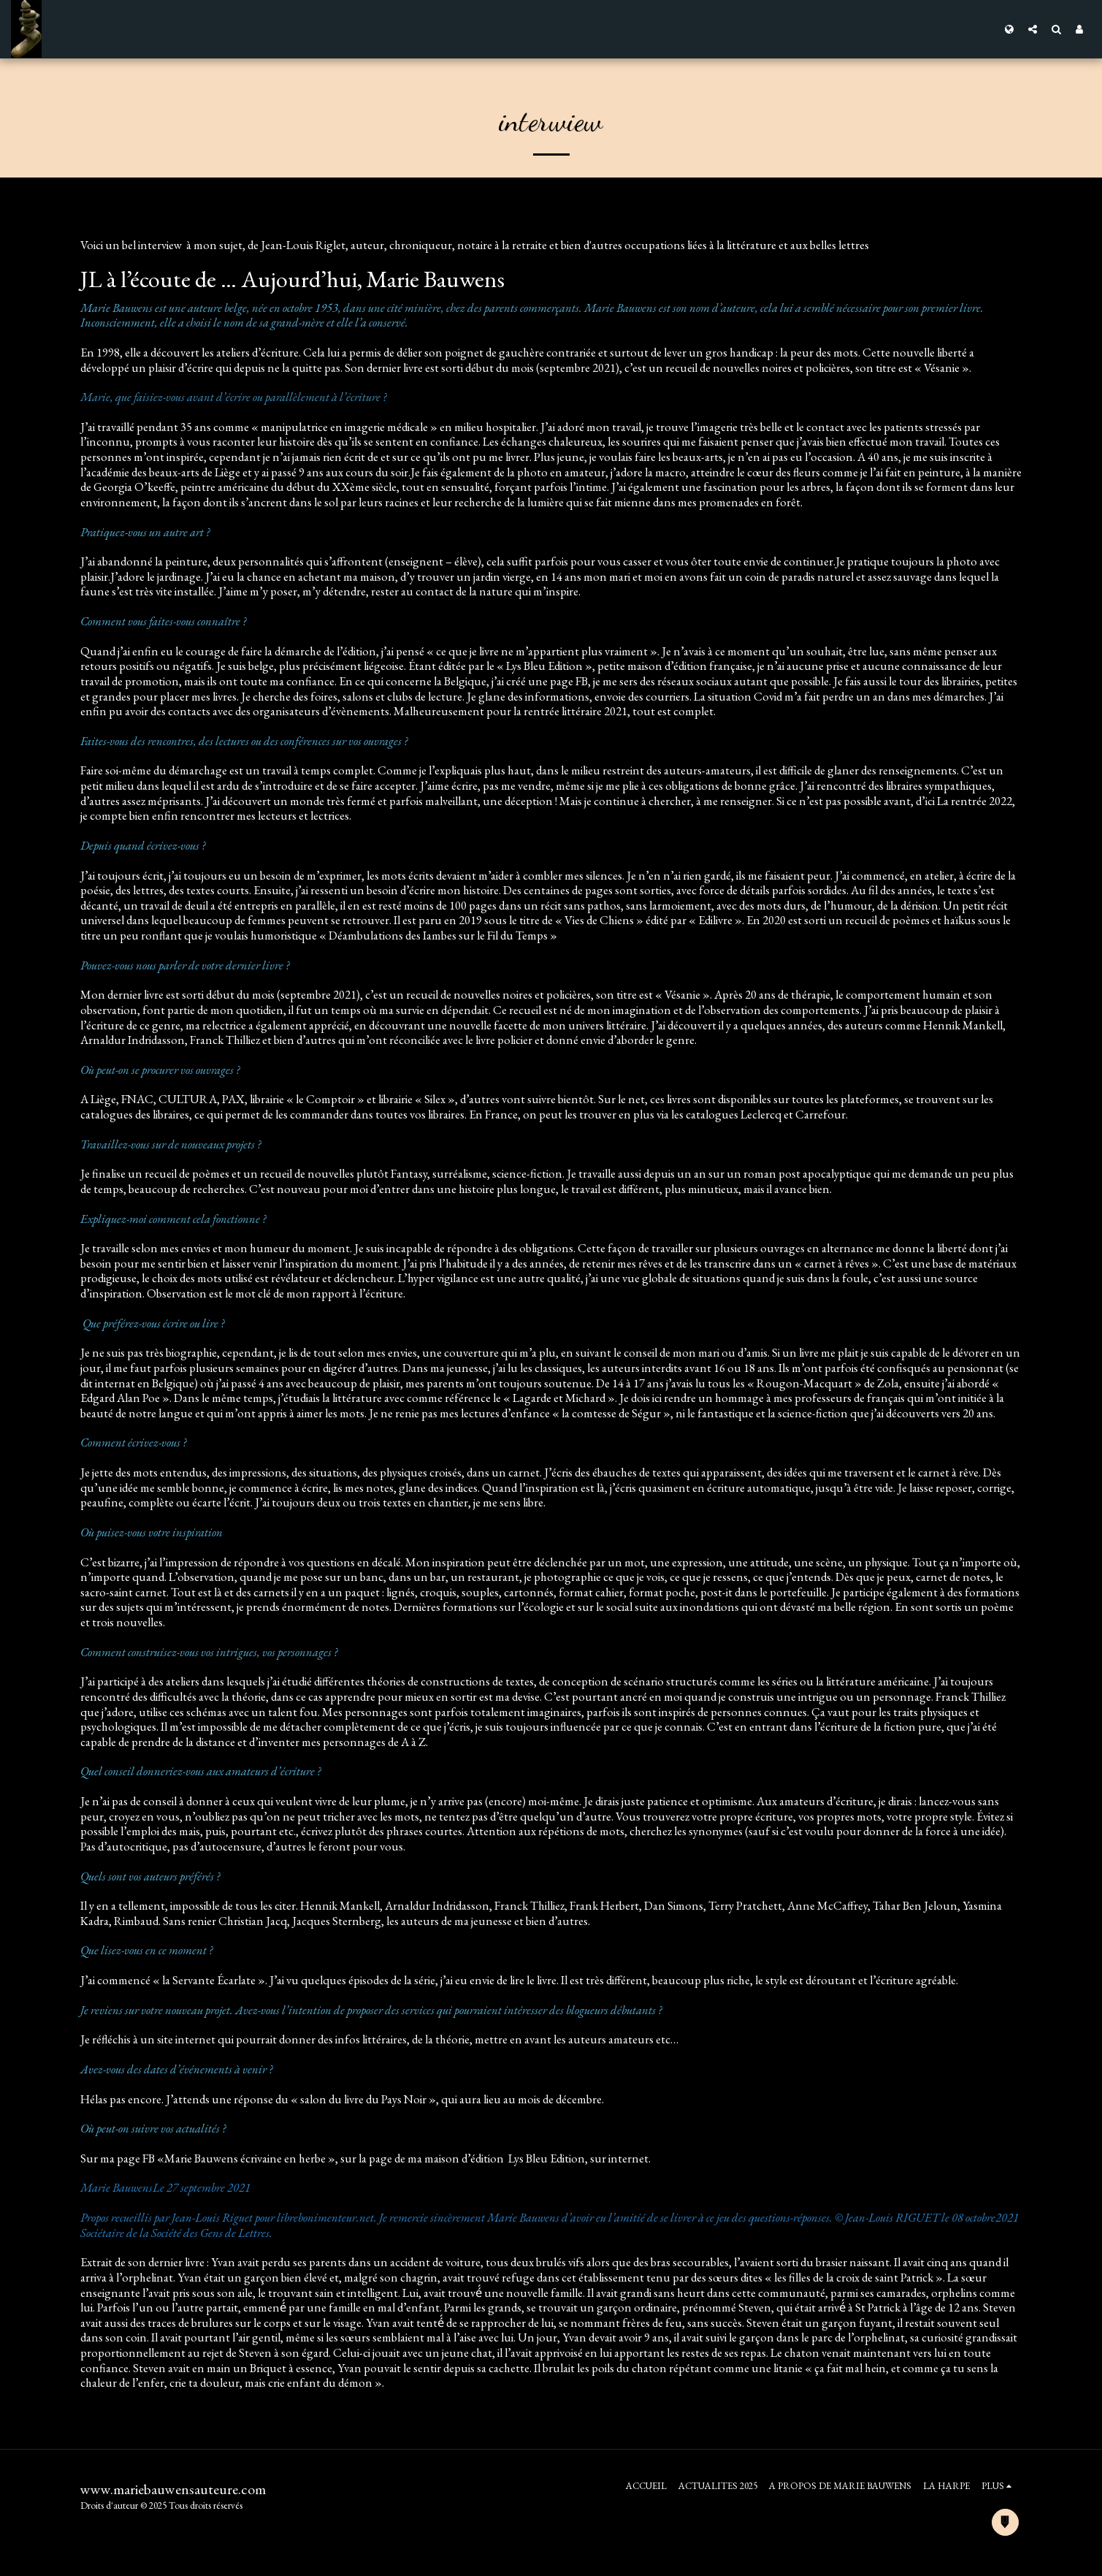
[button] (1033, 28)
